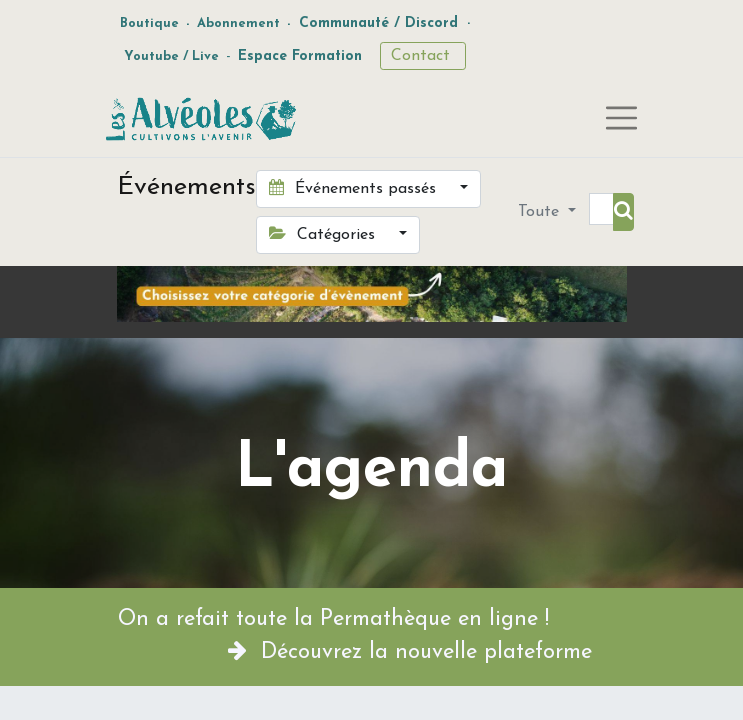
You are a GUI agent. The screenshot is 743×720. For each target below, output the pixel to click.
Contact (423, 56)
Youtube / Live (171, 56)
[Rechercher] (623, 212)
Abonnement (238, 23)
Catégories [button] (324, 234)
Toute (541, 212)
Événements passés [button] (355, 188)
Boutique (149, 23)
